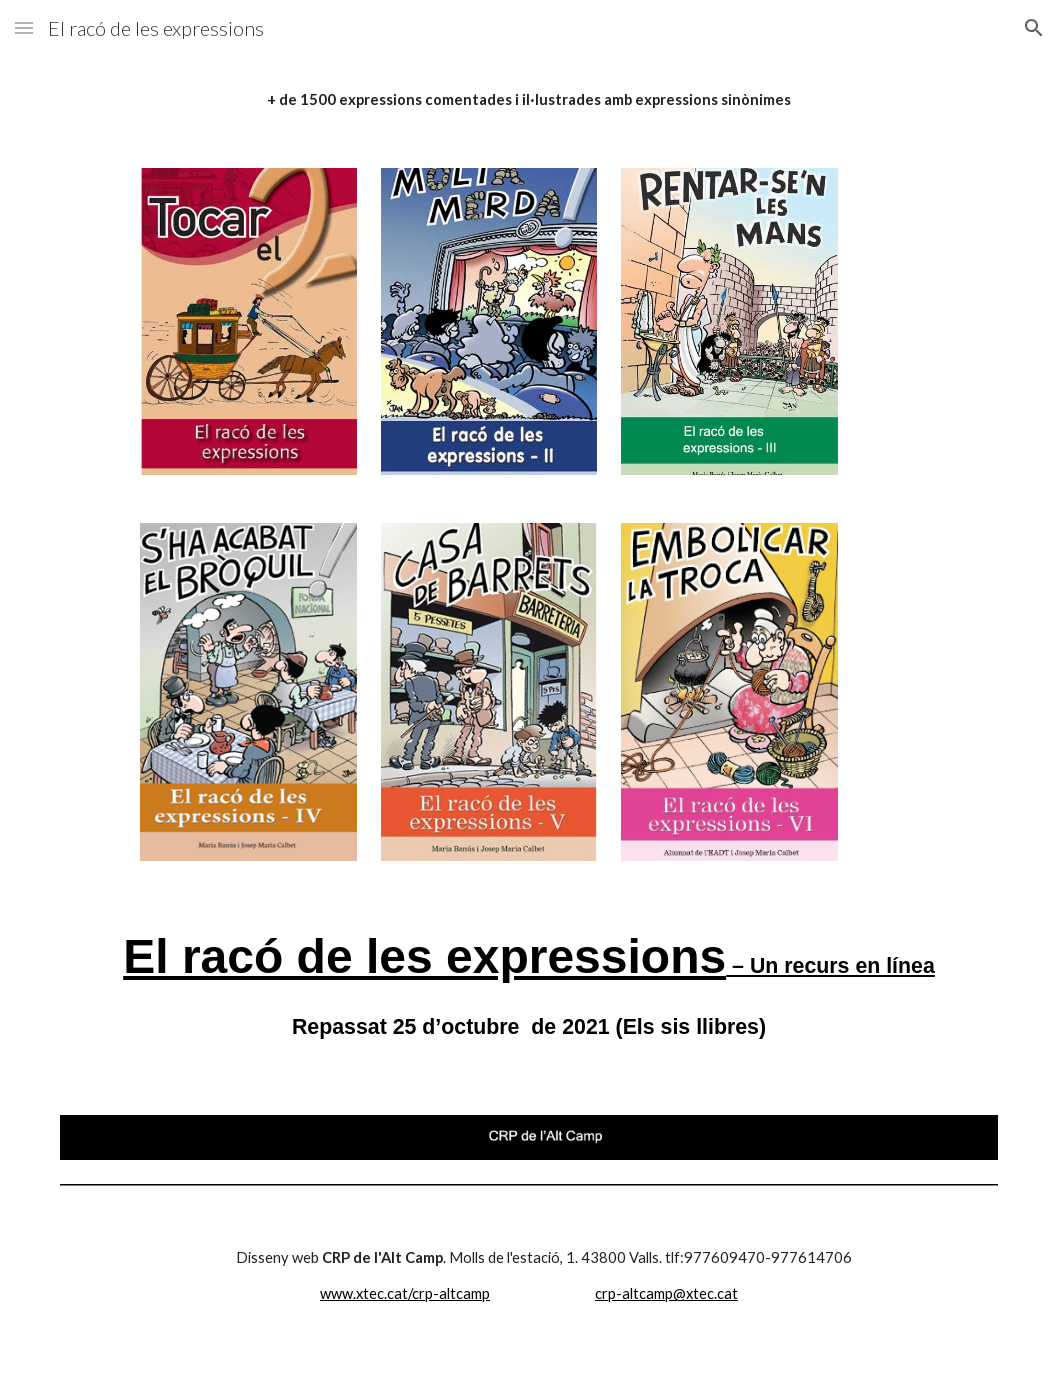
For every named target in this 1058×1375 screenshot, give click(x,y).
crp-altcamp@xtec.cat (666, 1293)
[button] (24, 27)
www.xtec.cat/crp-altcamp (405, 1293)
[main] (529, 100)
